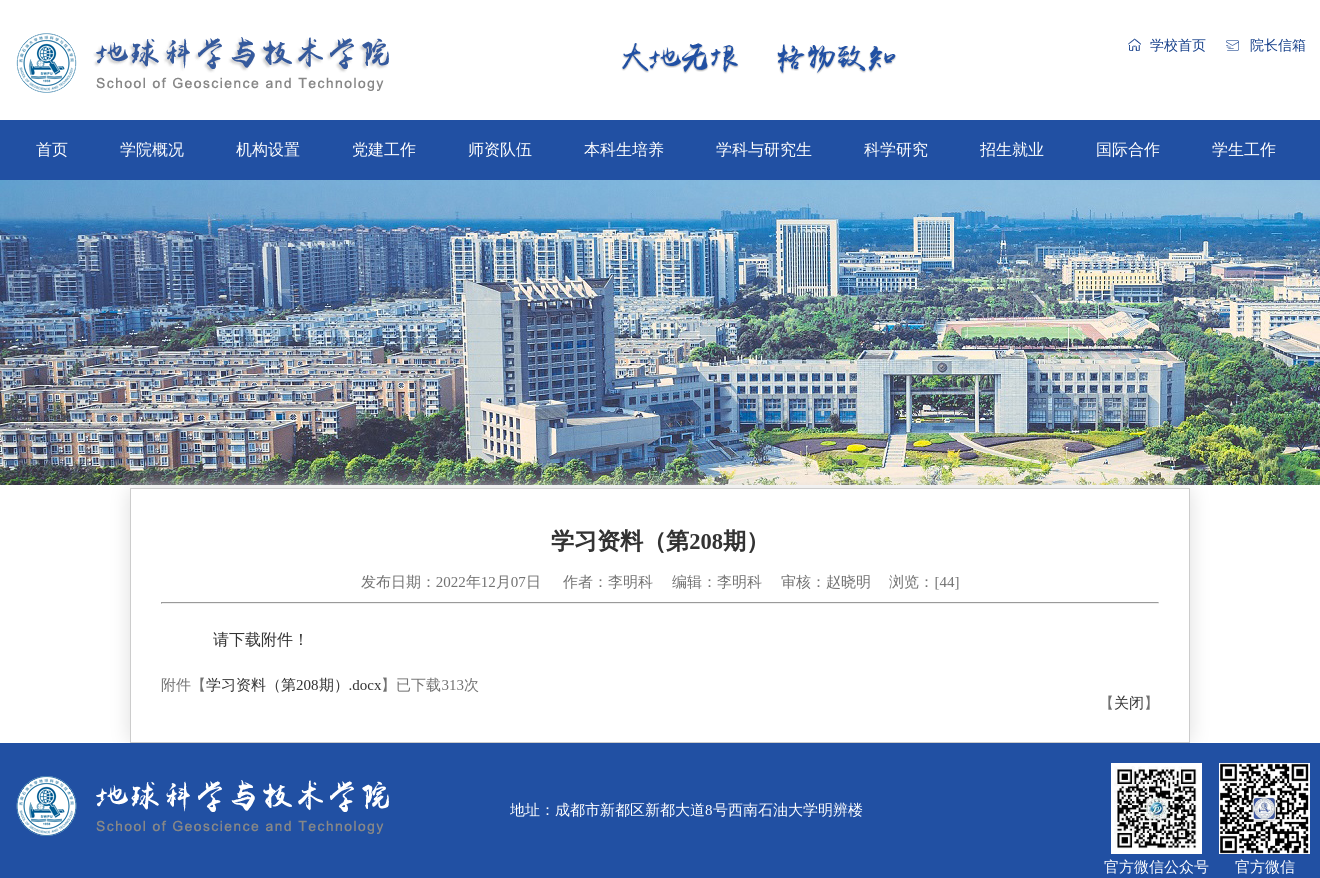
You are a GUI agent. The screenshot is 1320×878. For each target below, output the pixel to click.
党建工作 (384, 149)
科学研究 (896, 149)
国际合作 (1128, 149)
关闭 (1129, 703)
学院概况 (152, 149)
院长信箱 (1278, 45)
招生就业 (1012, 149)
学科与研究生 (764, 149)
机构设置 (268, 149)
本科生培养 (624, 149)
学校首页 (1178, 45)
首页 (52, 149)
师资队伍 (500, 149)
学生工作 (1244, 149)
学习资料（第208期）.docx (293, 685)
